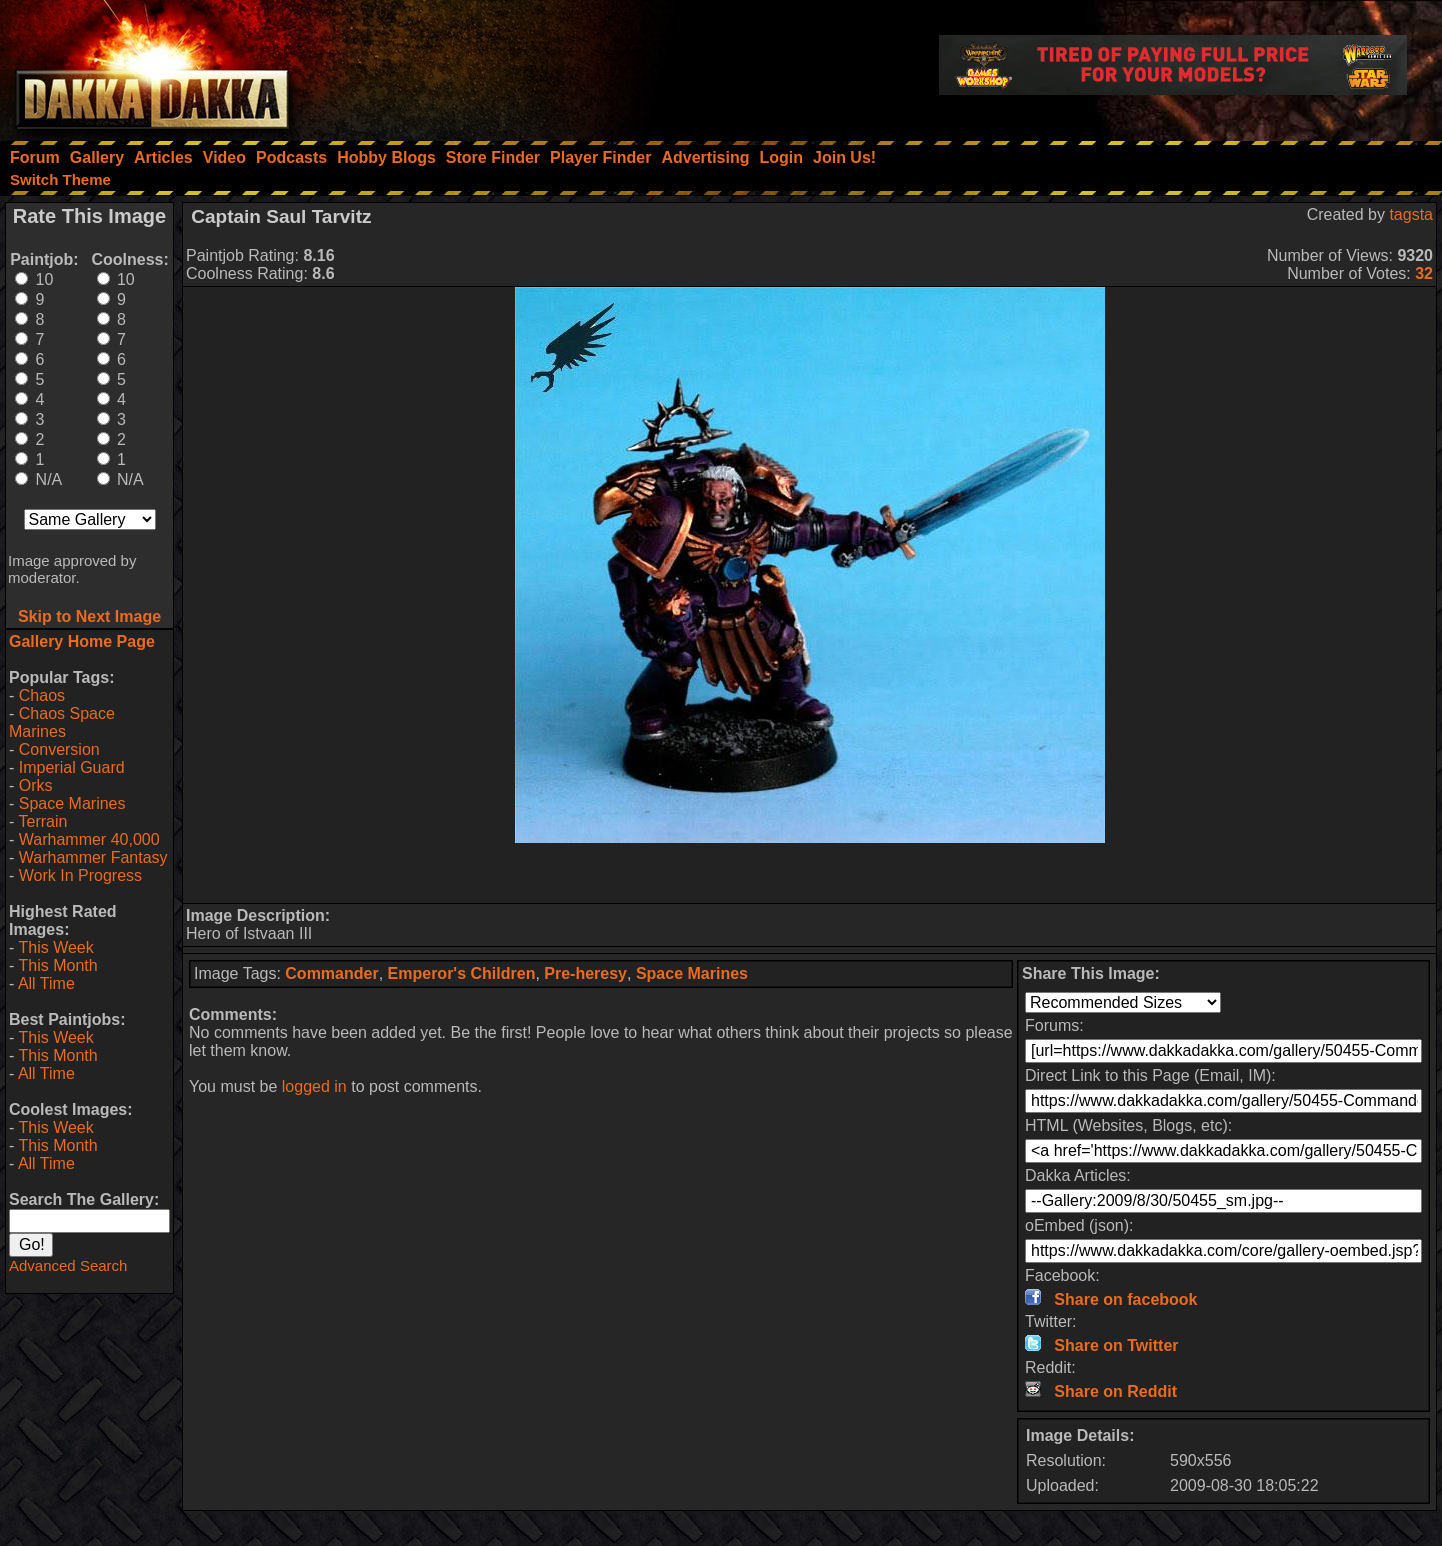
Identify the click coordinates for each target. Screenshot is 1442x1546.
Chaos (42, 695)
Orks (36, 785)
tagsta (1411, 214)
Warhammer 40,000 (89, 839)
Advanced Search (68, 1265)
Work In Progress (80, 875)
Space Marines (72, 803)
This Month (57, 965)
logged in (314, 1086)
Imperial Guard (72, 767)
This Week (55, 947)
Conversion (59, 749)
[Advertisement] (810, 873)
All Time (46, 983)
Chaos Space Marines (62, 722)
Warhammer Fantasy (93, 857)
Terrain (42, 821)
